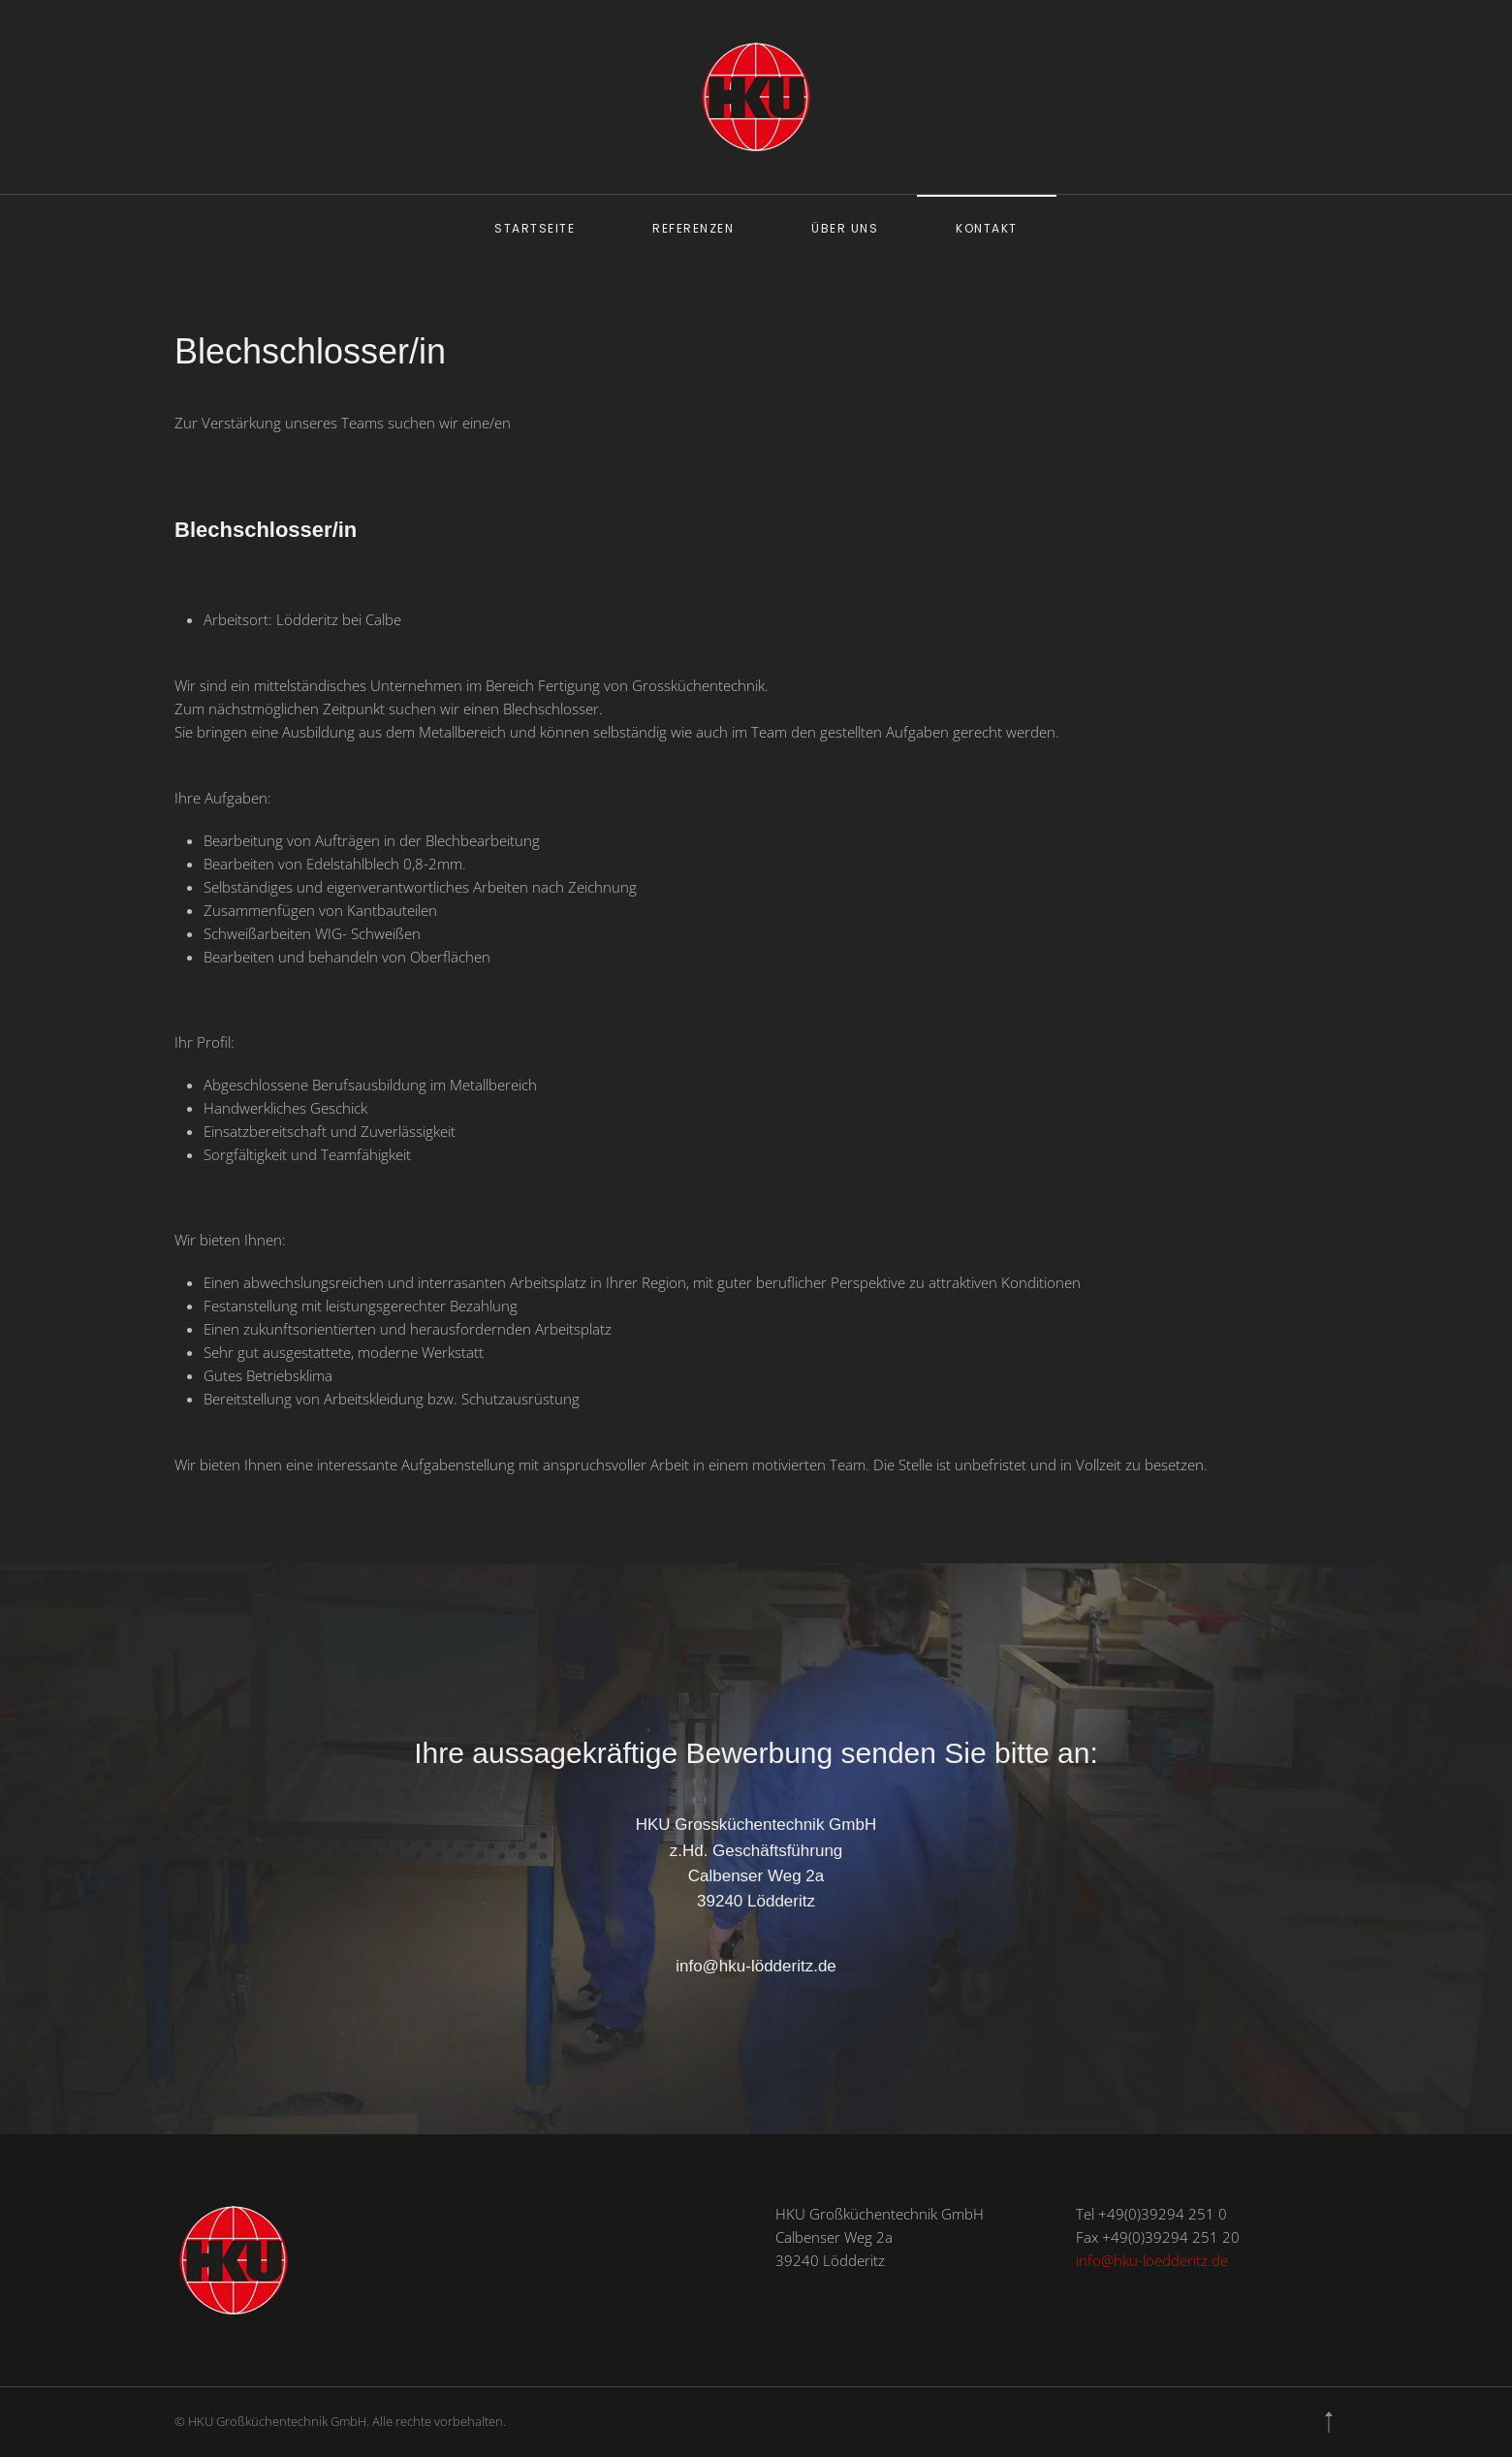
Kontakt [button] (987, 228)
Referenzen (693, 228)
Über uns (844, 228)
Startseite (534, 228)
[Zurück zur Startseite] (756, 97)
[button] (1329, 2422)
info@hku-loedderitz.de (1152, 2260)
